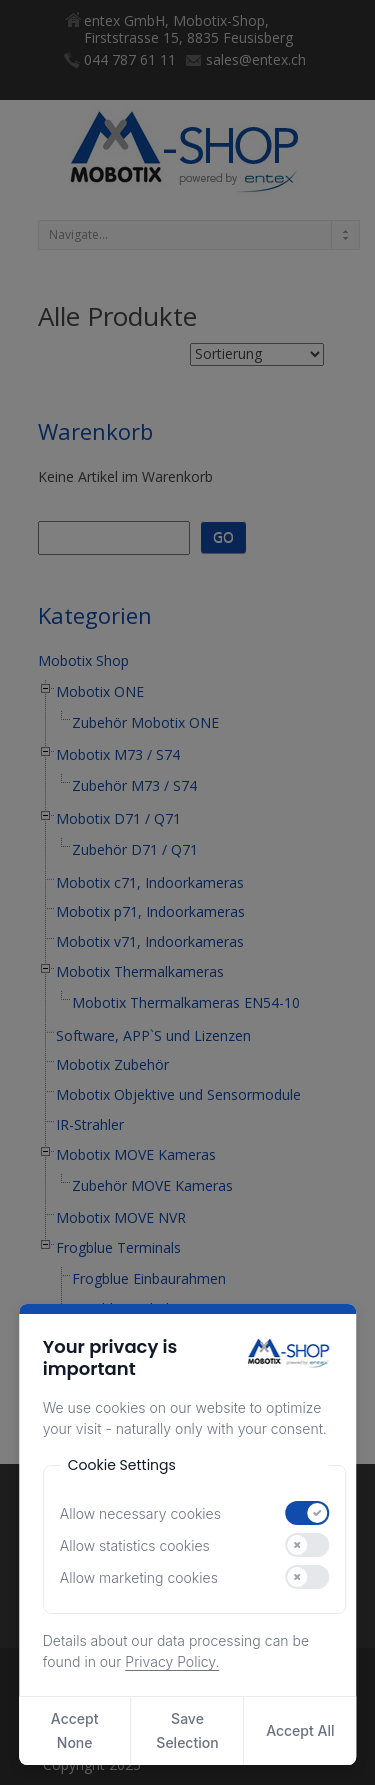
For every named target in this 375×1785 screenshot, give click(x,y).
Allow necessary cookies (140, 1513)
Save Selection (187, 1730)
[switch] (308, 1513)
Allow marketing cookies (139, 1577)
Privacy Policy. (172, 1661)
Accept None (75, 1730)
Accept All (300, 1730)
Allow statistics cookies (135, 1545)
